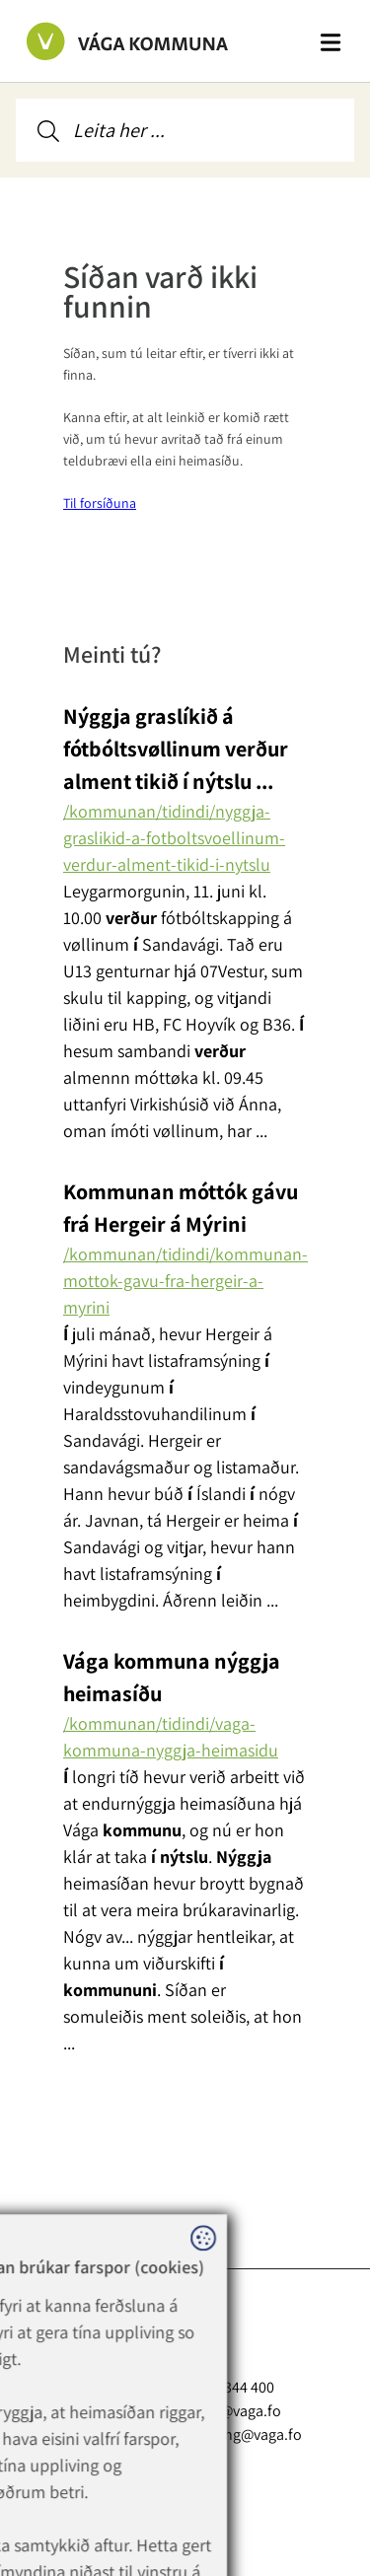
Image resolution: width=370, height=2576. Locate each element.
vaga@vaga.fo (235, 2410)
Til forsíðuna (99, 503)
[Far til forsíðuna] (107, 40)
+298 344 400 (246, 2386)
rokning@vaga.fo (245, 2434)
